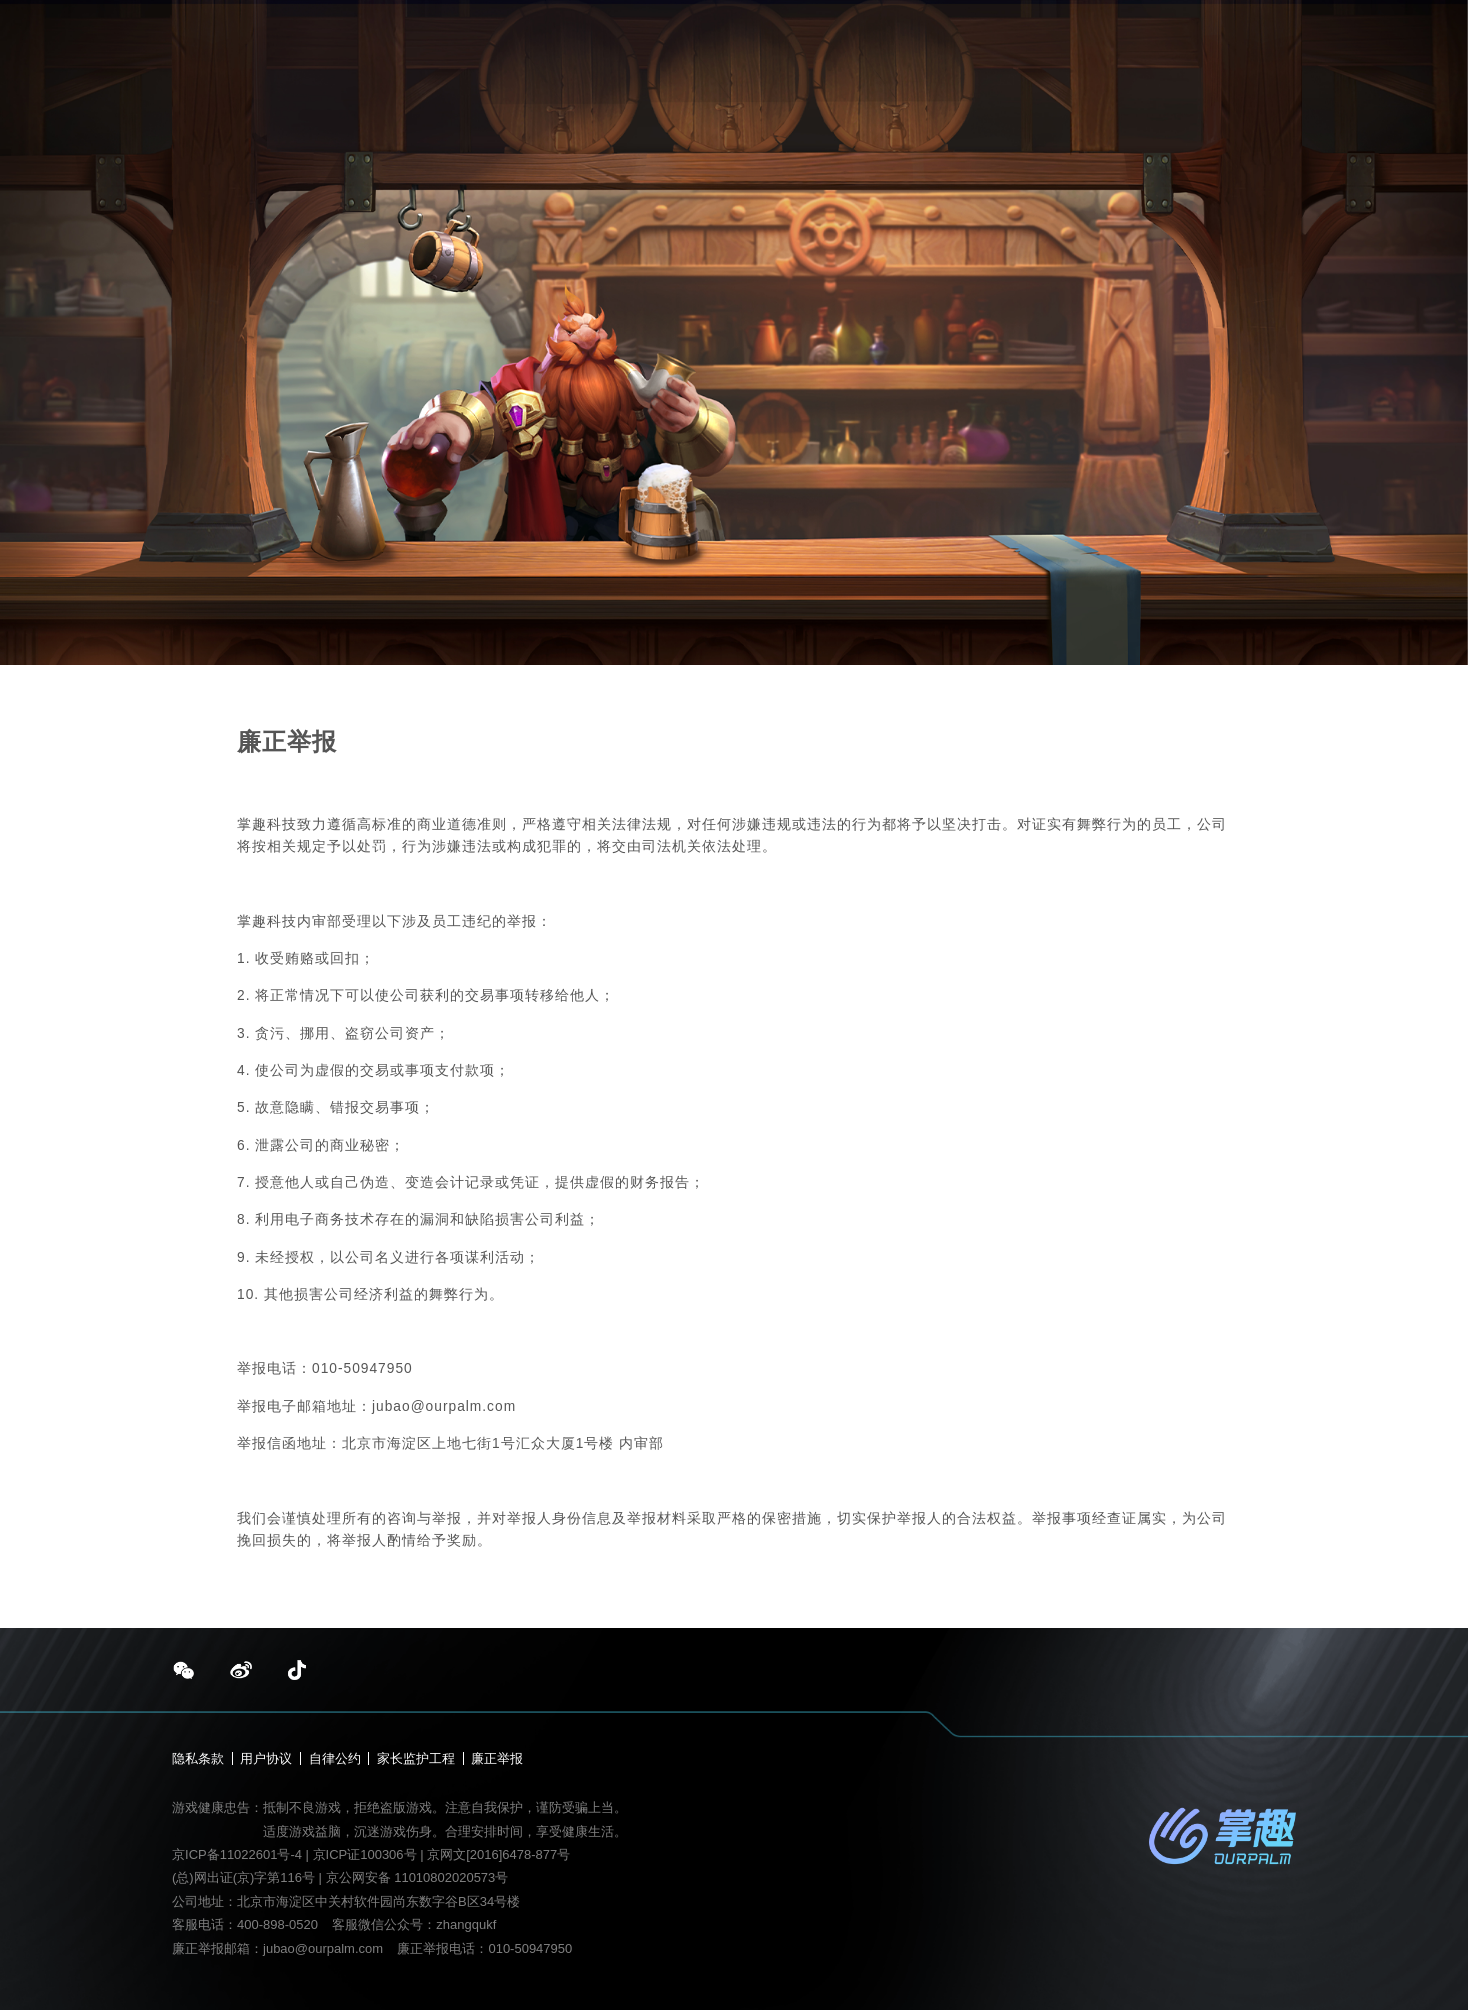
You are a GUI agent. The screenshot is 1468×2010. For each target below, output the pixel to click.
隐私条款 (198, 1758)
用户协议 (266, 1758)
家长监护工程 (416, 1758)
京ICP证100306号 (367, 1854)
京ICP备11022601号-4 (237, 1854)
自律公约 (335, 1758)
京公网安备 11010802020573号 (417, 1877)
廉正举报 (497, 1758)
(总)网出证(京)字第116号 (243, 1877)
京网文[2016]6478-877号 (498, 1854)
